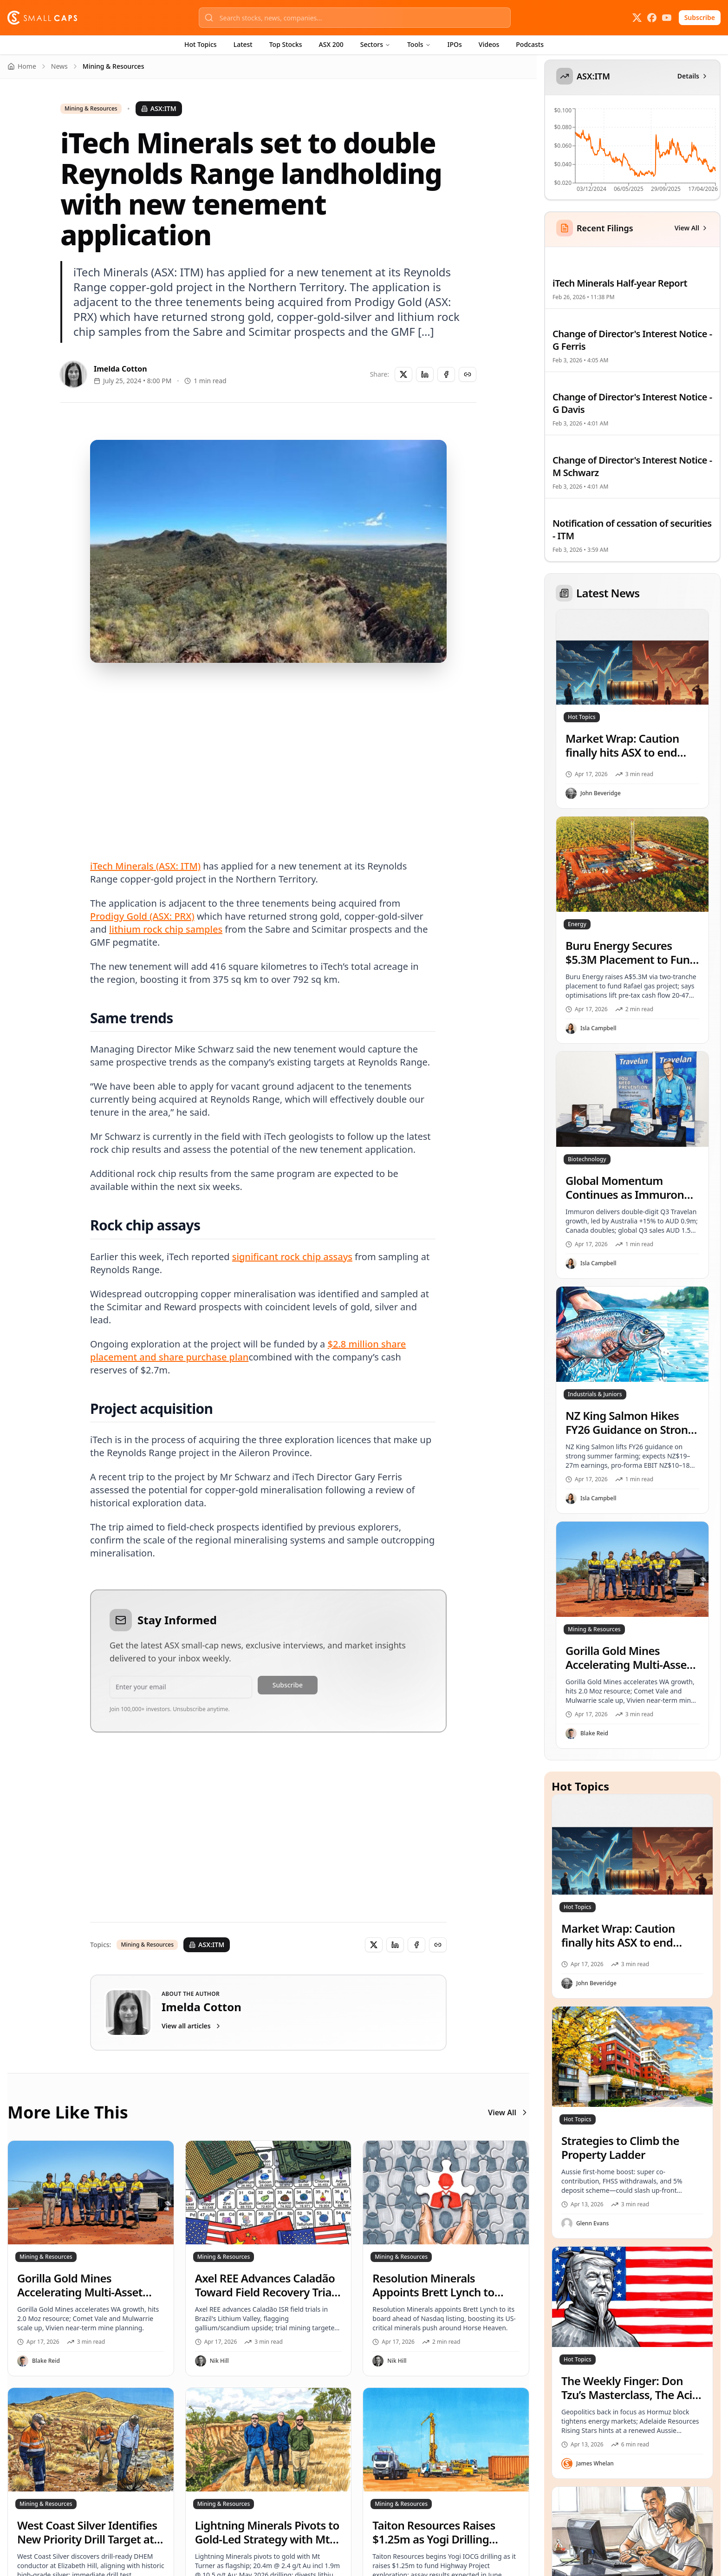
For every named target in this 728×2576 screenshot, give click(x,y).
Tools (419, 44)
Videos (489, 44)
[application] (631, 152)
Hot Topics (200, 44)
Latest (243, 44)
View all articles (192, 2025)
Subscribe (699, 17)
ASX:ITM (158, 108)
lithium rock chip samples (165, 929)
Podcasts (530, 44)
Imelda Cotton (120, 369)
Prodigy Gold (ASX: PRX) (142, 916)
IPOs (455, 44)
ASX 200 (331, 44)
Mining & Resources (91, 108)
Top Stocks (285, 44)
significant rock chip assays (292, 1256)
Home (21, 66)
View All (508, 2112)
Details (692, 76)
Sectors (375, 44)
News (59, 66)
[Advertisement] (268, 750)
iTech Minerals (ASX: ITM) (145, 866)
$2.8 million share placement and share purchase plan (248, 1350)
